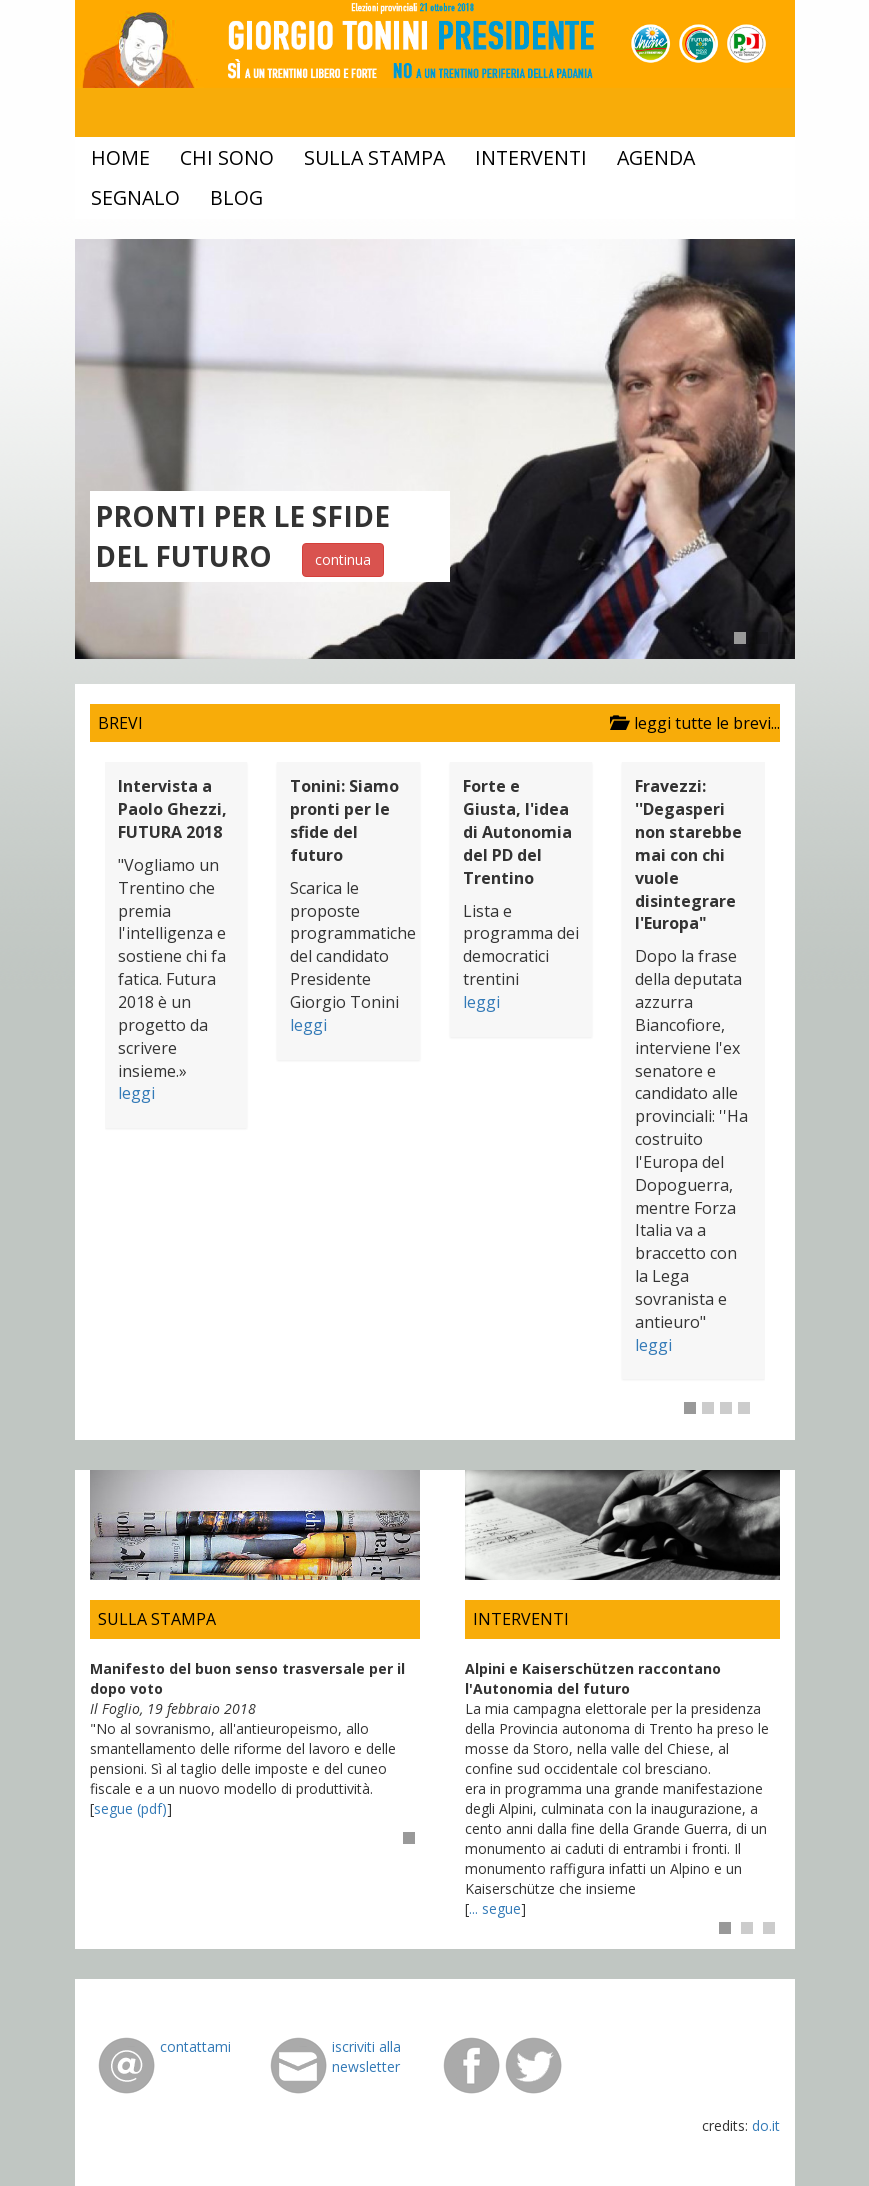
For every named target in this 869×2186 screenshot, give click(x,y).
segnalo (135, 197)
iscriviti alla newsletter (366, 2056)
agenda (656, 157)
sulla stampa (374, 157)
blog (236, 197)
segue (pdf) (130, 1808)
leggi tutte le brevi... (691, 723)
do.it (766, 2125)
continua (343, 559)
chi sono (227, 157)
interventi (531, 157)
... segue (495, 1908)
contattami (195, 2046)
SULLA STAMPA (157, 1619)
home (120, 157)
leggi (136, 1093)
